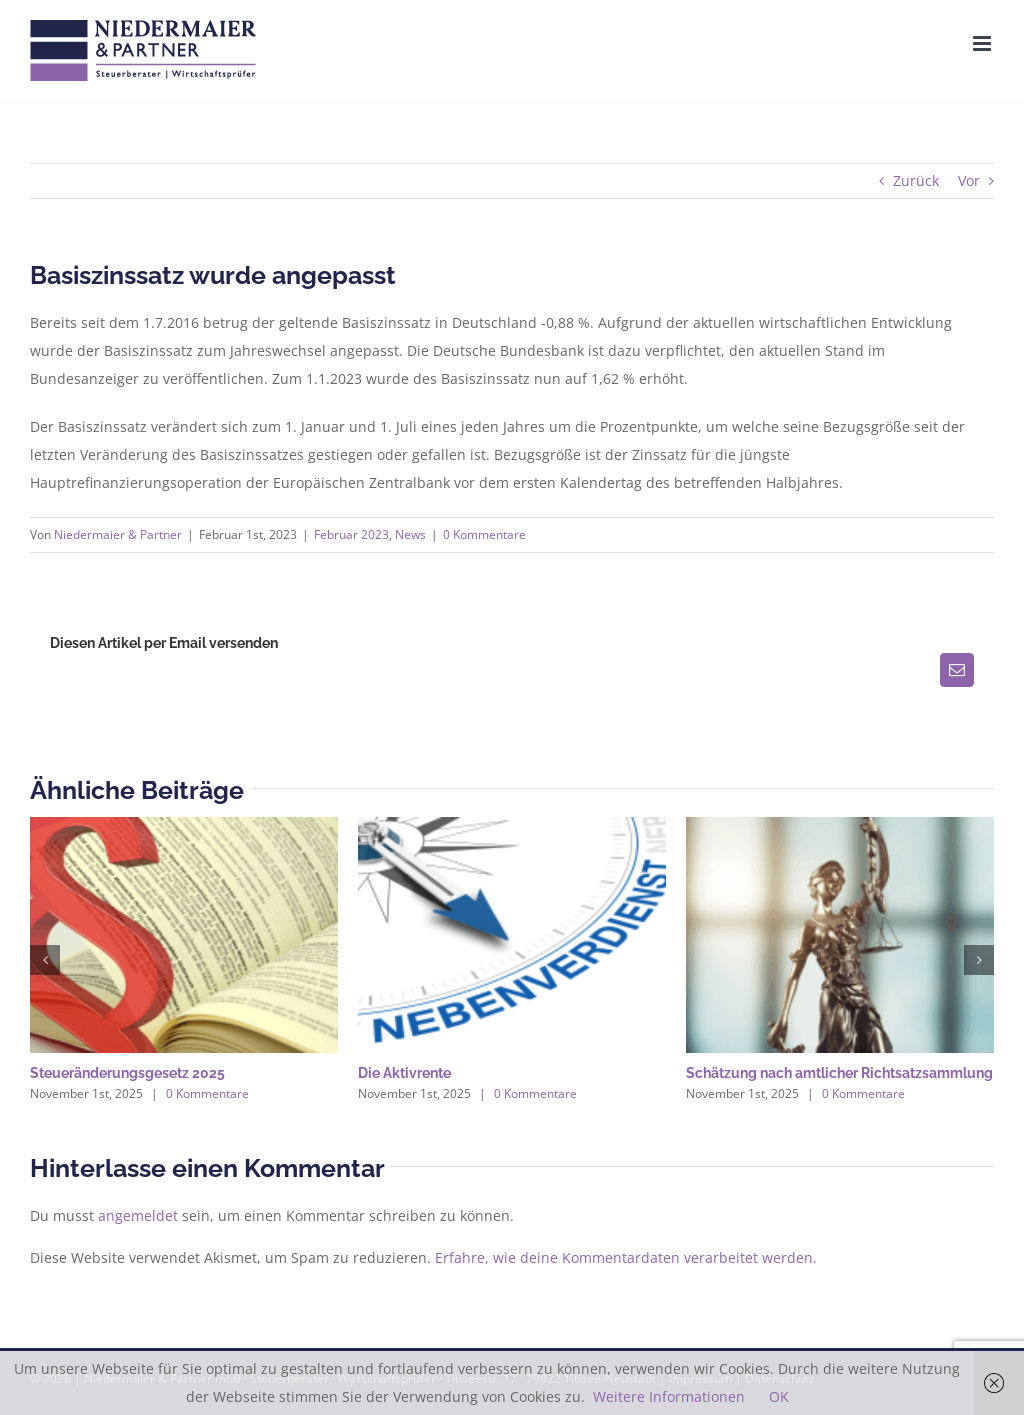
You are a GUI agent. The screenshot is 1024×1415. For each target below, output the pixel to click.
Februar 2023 (351, 534)
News (410, 534)
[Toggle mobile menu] (983, 43)
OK (779, 1396)
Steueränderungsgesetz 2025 (127, 1073)
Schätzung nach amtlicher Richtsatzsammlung (839, 1073)
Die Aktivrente (404, 1073)
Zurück (916, 180)
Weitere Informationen (669, 1396)
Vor (969, 180)
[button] (45, 960)
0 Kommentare (484, 534)
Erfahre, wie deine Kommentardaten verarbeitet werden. (626, 1257)
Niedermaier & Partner (118, 534)
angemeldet (138, 1215)
